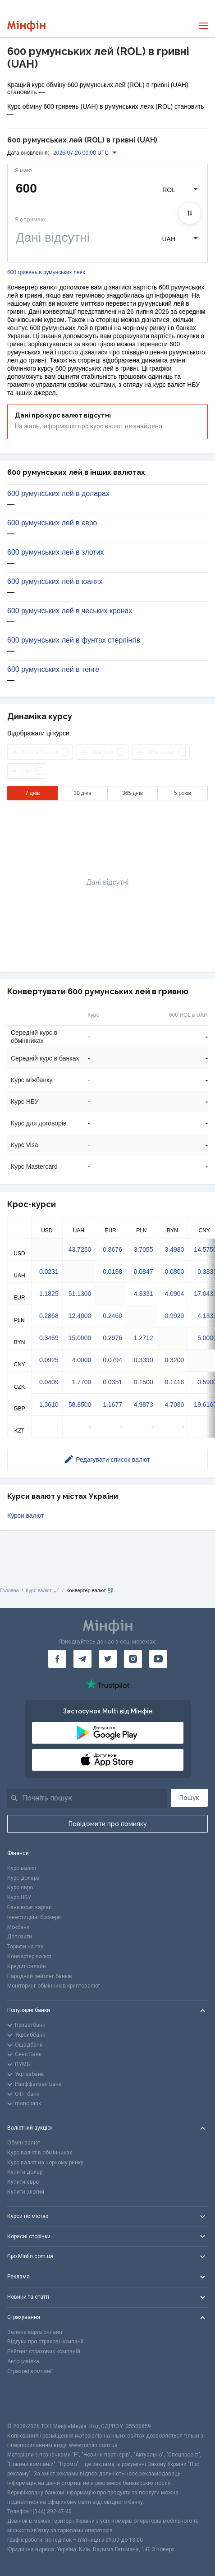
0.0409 (49, 1382)
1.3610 (49, 1404)
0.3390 (143, 1360)
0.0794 (112, 1360)
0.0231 (49, 1271)
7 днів (32, 793)
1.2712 (143, 1337)
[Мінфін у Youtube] (158, 1659)
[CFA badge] (27, 2404)
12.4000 (80, 1315)
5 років (182, 793)
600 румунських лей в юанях (54, 581)
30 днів (82, 793)
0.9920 (174, 1315)
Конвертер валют (29, 1956)
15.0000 (80, 1337)
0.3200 (174, 1360)
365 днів (132, 793)
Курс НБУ (19, 1897)
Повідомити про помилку (108, 1824)
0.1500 (143, 1382)
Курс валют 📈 (42, 1590)
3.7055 (143, 1249)
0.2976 (112, 1337)
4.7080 (174, 1404)
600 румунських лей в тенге (53, 669)
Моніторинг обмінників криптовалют (53, 1986)
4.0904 (174, 1293)
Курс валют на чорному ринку (45, 2162)
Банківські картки (29, 1907)
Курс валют (22, 1868)
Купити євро (23, 2182)
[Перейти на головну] (26, 26)
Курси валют (25, 1515)
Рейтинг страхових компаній (43, 2351)
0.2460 (112, 1315)
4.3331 (143, 1293)
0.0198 (112, 1271)
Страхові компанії (30, 2371)
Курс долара (23, 1878)
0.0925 (49, 1360)
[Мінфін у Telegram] (82, 1659)
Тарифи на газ (25, 1946)
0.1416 (174, 1382)
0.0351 (112, 1382)
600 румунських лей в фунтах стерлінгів (73, 640)
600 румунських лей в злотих (55, 552)
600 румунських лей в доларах (58, 493)
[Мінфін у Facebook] (57, 1659)
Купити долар (24, 2172)
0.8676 (112, 1249)
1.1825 (49, 1293)
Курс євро (20, 1887)
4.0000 (81, 1360)
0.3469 (49, 1337)
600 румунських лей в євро (52, 523)
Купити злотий (25, 2192)
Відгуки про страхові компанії (45, 2341)
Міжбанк (18, 1927)
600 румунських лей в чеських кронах (69, 611)
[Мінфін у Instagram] (133, 1659)
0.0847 (143, 1271)
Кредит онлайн (26, 1966)
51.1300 (80, 1293)
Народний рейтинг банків (39, 1976)
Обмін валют (23, 2143)
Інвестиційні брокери (34, 1917)
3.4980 (174, 1249)
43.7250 (80, 1249)
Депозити (19, 1936)
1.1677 (112, 1404)
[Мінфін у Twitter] (108, 1659)
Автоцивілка (23, 2361)
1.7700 (81, 1382)
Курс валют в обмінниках (39, 2152)
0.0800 (174, 1271)
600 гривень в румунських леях (46, 273)
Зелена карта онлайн (34, 2332)
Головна (9, 1590)
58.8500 (80, 1404)
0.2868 (49, 1315)
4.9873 (143, 1404)
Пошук (189, 1797)
